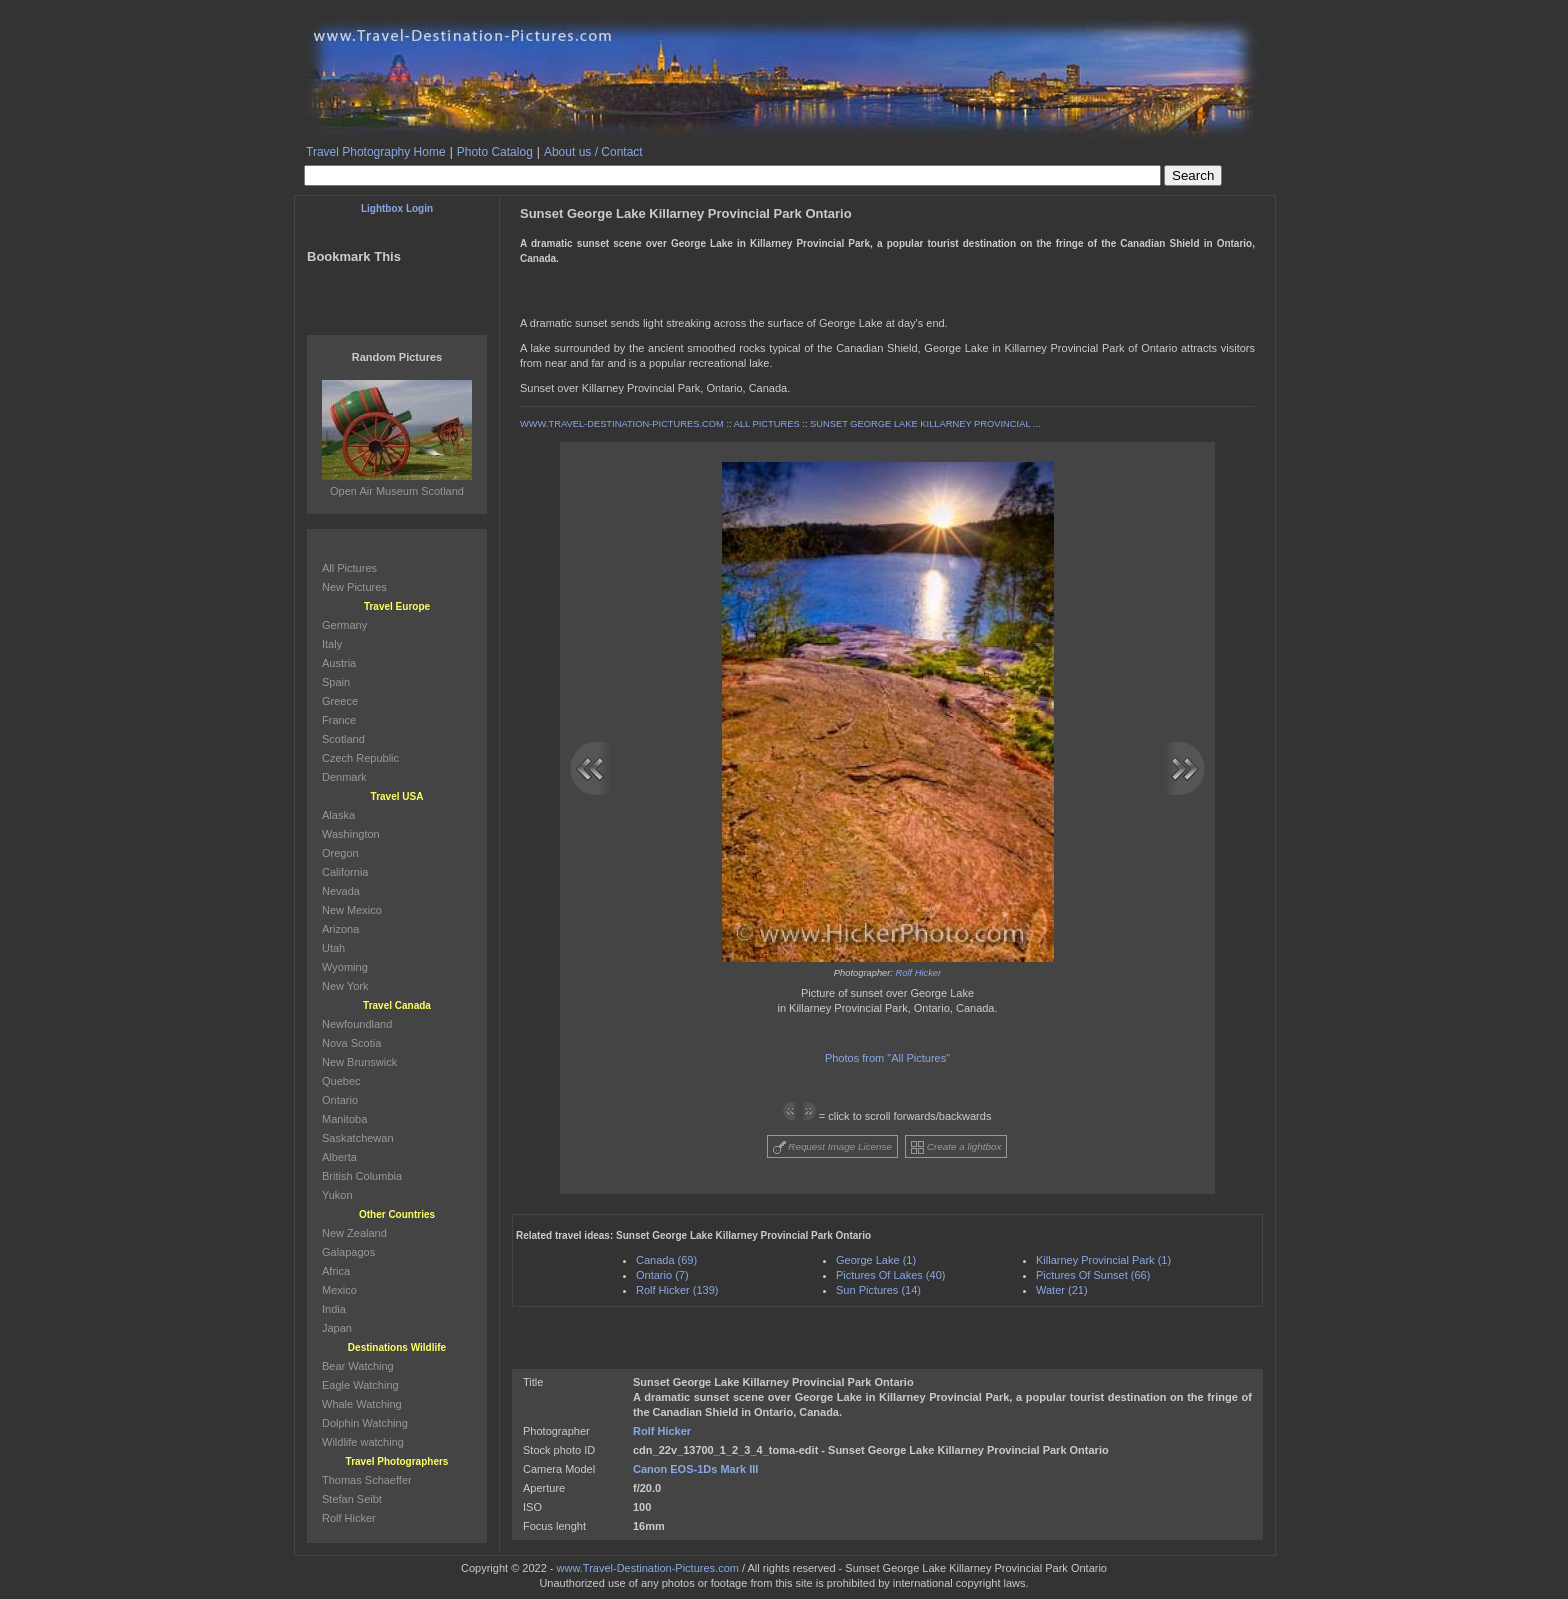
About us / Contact (593, 152)
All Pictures (349, 568)
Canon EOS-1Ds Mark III (695, 1469)
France (339, 720)
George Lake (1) (876, 1260)
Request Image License (833, 1147)
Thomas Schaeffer (367, 1480)
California (345, 872)
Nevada (341, 891)
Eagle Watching (360, 1385)
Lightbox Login (397, 208)
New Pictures (354, 587)
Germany (344, 625)
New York (345, 986)
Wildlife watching (363, 1442)
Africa (336, 1271)
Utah (333, 948)
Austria (339, 663)
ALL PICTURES (767, 424)
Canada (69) (666, 1260)
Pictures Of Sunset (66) (1093, 1275)
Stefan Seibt (352, 1499)
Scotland (343, 739)
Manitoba (344, 1119)
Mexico (339, 1290)
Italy (332, 644)
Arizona (340, 929)
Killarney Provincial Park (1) (1103, 1260)
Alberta (339, 1157)
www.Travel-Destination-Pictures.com (648, 1568)
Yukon (337, 1195)
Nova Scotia (351, 1043)
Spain (336, 682)
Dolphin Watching (365, 1423)
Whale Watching (362, 1404)
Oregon (340, 853)
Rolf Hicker (919, 973)
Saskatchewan (358, 1138)
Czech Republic (360, 758)
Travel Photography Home (376, 152)
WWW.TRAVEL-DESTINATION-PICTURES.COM (622, 424)
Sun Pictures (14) (878, 1290)
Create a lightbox (956, 1147)
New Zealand (354, 1233)
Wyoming (345, 967)
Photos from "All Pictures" (887, 1058)
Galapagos (348, 1252)
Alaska (338, 815)
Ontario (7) (662, 1275)
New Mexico (352, 910)
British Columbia (362, 1176)
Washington (351, 834)
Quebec (341, 1081)
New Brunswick (359, 1062)
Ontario (340, 1100)
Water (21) (1062, 1290)
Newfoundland (357, 1024)
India (334, 1309)
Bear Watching (358, 1366)
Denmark (344, 777)
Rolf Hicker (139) (677, 1290)
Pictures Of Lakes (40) (890, 1275)
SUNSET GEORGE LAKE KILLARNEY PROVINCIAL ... (925, 424)
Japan (337, 1328)
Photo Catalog (495, 152)
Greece (340, 701)
